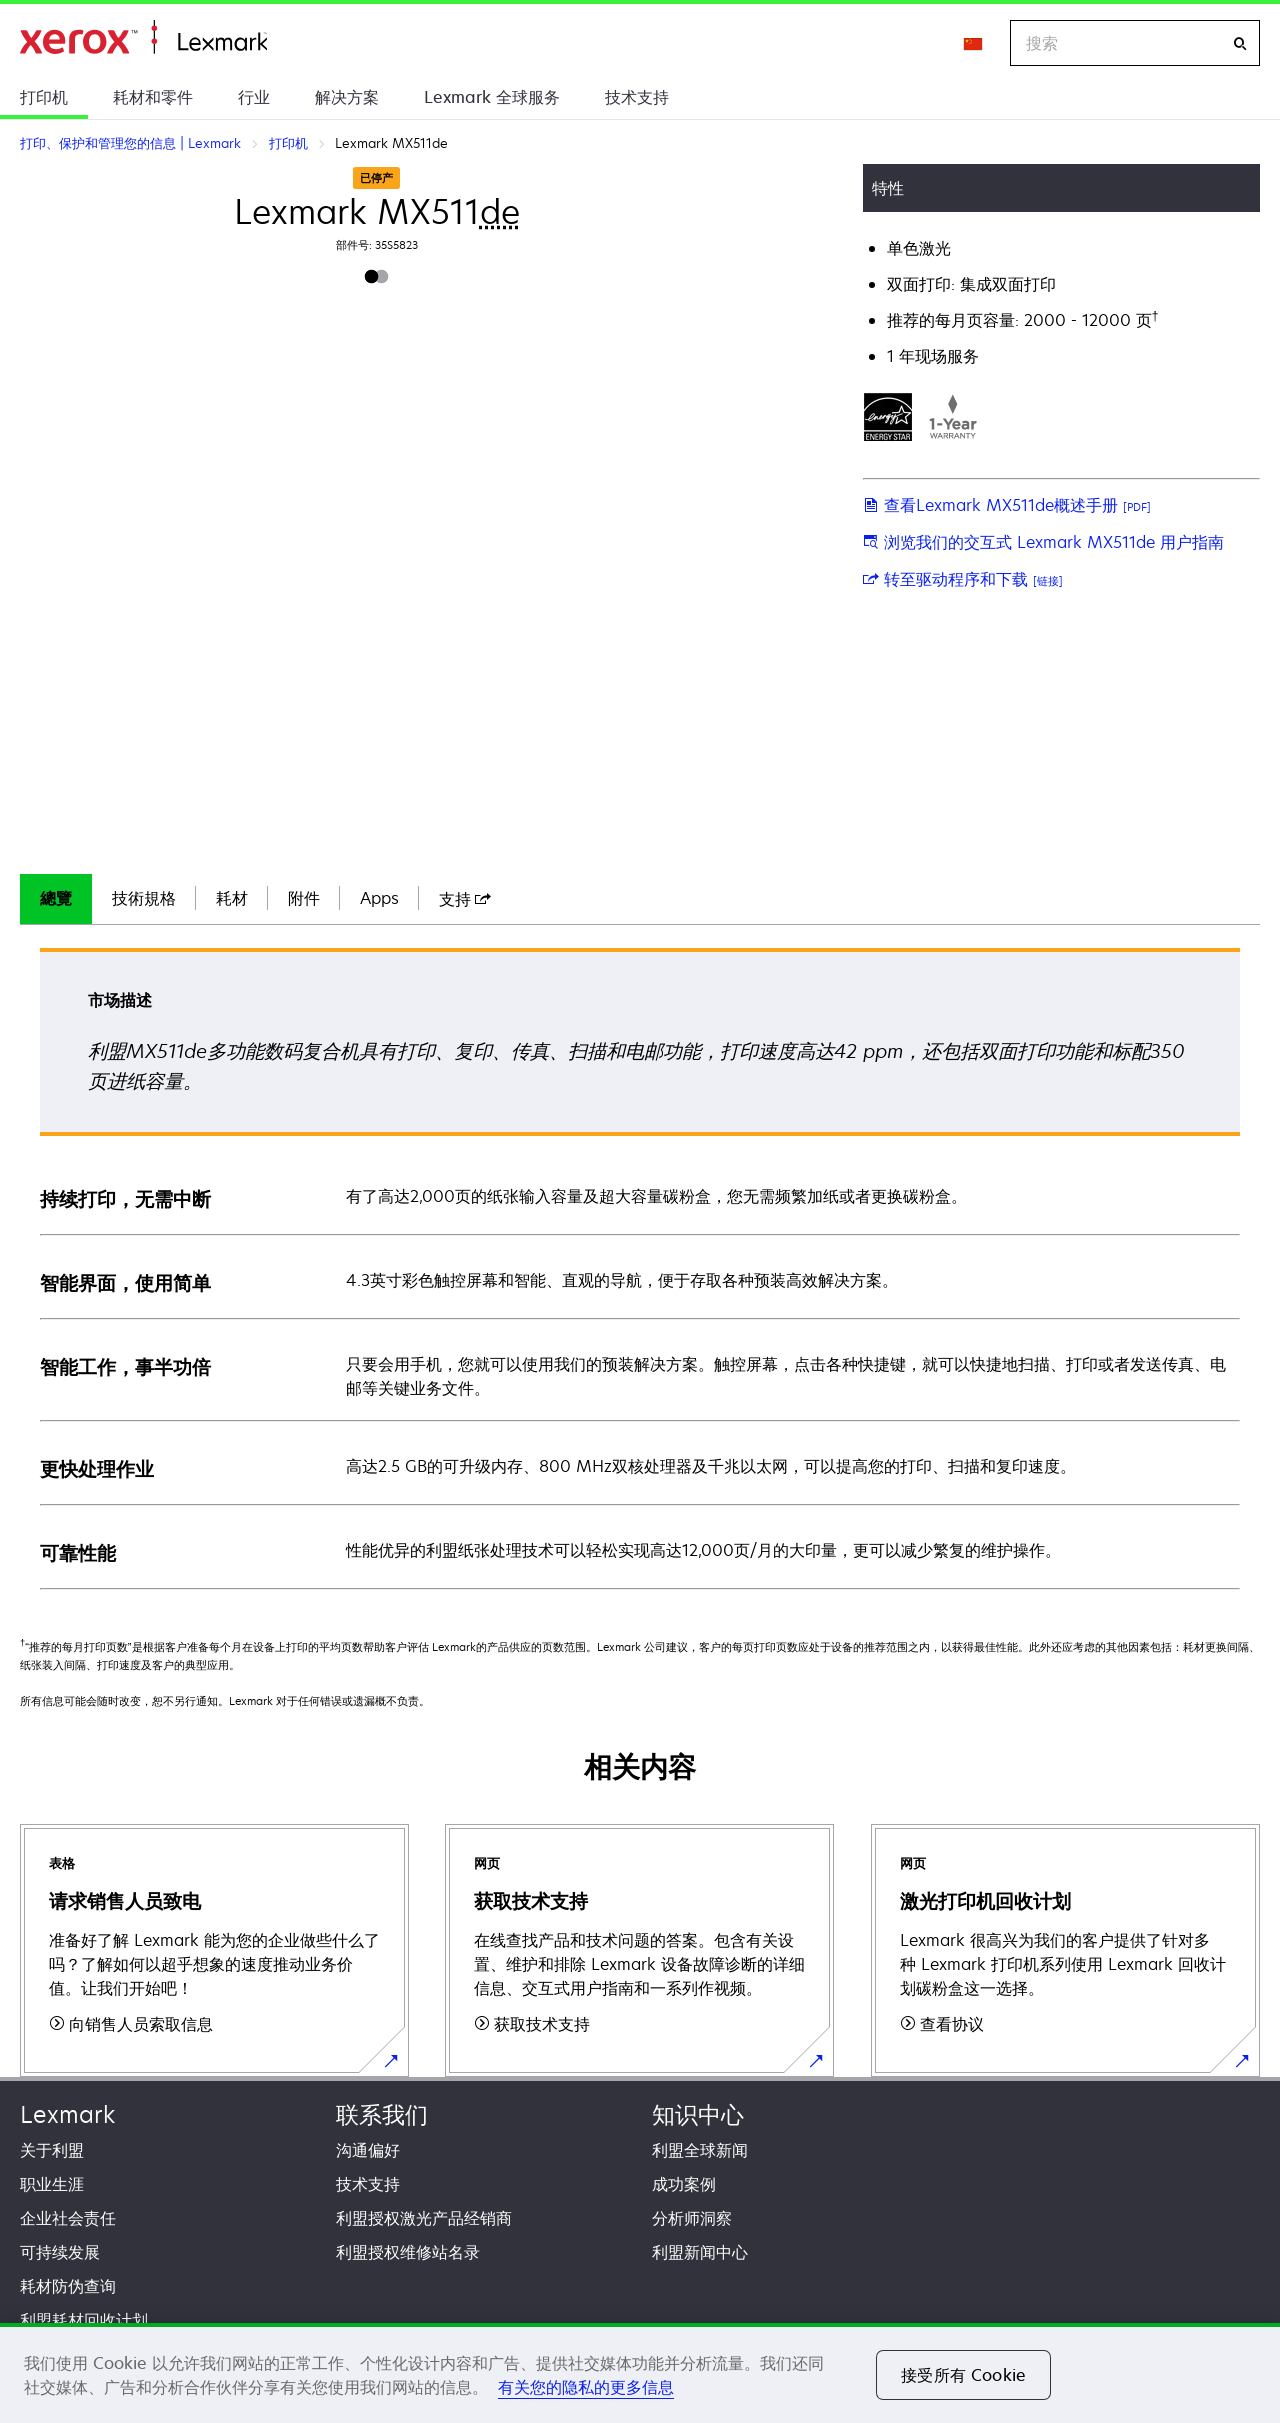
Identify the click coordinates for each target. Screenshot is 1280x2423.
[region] (640, 2373)
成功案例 (684, 2184)
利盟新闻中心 (700, 2252)
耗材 (232, 898)
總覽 (56, 898)
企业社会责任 (68, 2218)
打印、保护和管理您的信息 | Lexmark (143, 37)
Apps (379, 898)
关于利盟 (52, 2150)
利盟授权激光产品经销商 (424, 2218)
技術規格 (144, 898)
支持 (465, 899)
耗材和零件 (153, 97)
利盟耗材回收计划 (84, 2320)
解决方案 (347, 97)
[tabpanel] (640, 1267)
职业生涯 (52, 2184)
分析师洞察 (692, 2218)
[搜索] (1240, 43)
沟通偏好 (368, 2150)
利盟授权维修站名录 (408, 2252)
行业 (254, 97)
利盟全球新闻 (700, 2150)
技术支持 (637, 97)
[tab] (56, 899)
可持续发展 (60, 2252)
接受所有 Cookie (963, 2375)
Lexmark (67, 2114)
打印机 (44, 97)
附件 (304, 898)
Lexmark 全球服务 (492, 97)
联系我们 (382, 2114)
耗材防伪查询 (68, 2286)
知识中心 (698, 2114)
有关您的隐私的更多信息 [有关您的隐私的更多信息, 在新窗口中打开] (586, 2387)
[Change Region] (974, 43)
